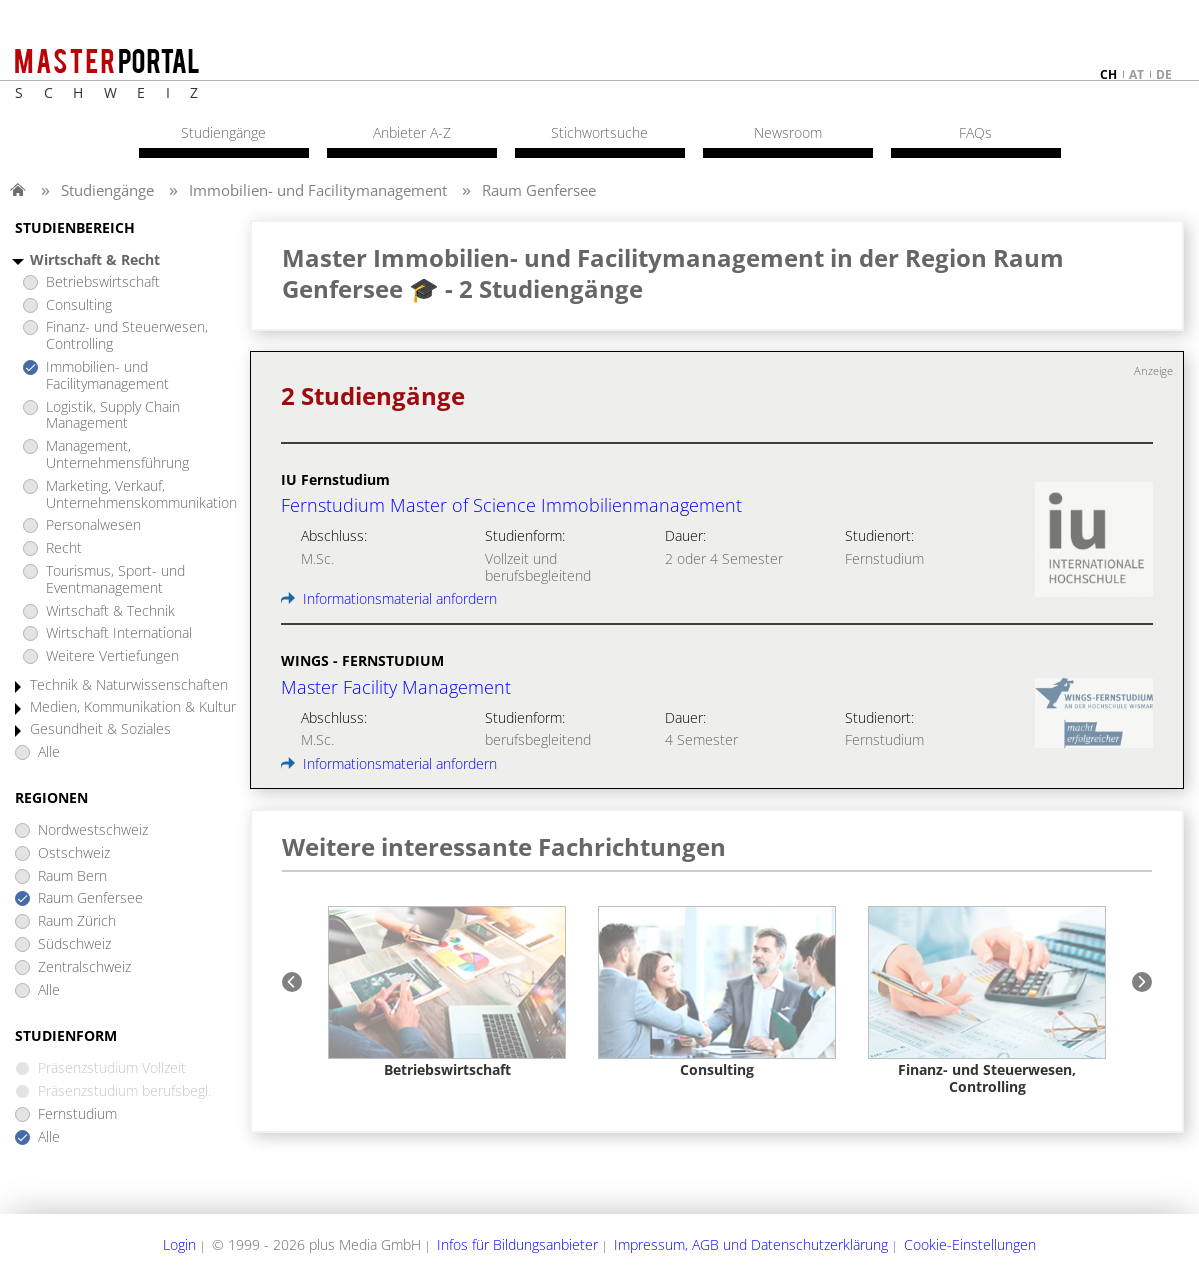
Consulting (79, 305)
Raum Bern (72, 876)
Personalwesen (93, 525)
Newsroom (788, 133)
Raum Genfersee (539, 190)
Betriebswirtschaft (103, 282)
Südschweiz (74, 944)
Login (179, 1244)
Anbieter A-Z (412, 133)
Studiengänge (107, 190)
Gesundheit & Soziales (100, 729)
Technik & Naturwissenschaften (129, 685)
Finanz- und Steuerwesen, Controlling (127, 336)
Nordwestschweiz (93, 830)
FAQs (975, 133)
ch (1108, 74)
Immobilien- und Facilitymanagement (318, 190)
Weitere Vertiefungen (112, 656)
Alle (49, 752)
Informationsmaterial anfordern (389, 598)
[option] (447, 992)
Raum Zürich (77, 921)
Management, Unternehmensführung (117, 455)
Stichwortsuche (599, 133)
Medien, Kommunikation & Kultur (133, 707)
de (1164, 74)
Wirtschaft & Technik (110, 611)
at (1136, 74)
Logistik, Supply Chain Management (113, 416)
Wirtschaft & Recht (95, 260)
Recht (64, 548)
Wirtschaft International (119, 633)
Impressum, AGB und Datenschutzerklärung (751, 1244)
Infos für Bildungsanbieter (517, 1244)
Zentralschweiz (84, 967)
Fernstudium (77, 1114)
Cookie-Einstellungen (970, 1244)
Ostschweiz (74, 853)
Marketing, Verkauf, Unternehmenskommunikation (141, 495)
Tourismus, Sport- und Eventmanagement (115, 580)
